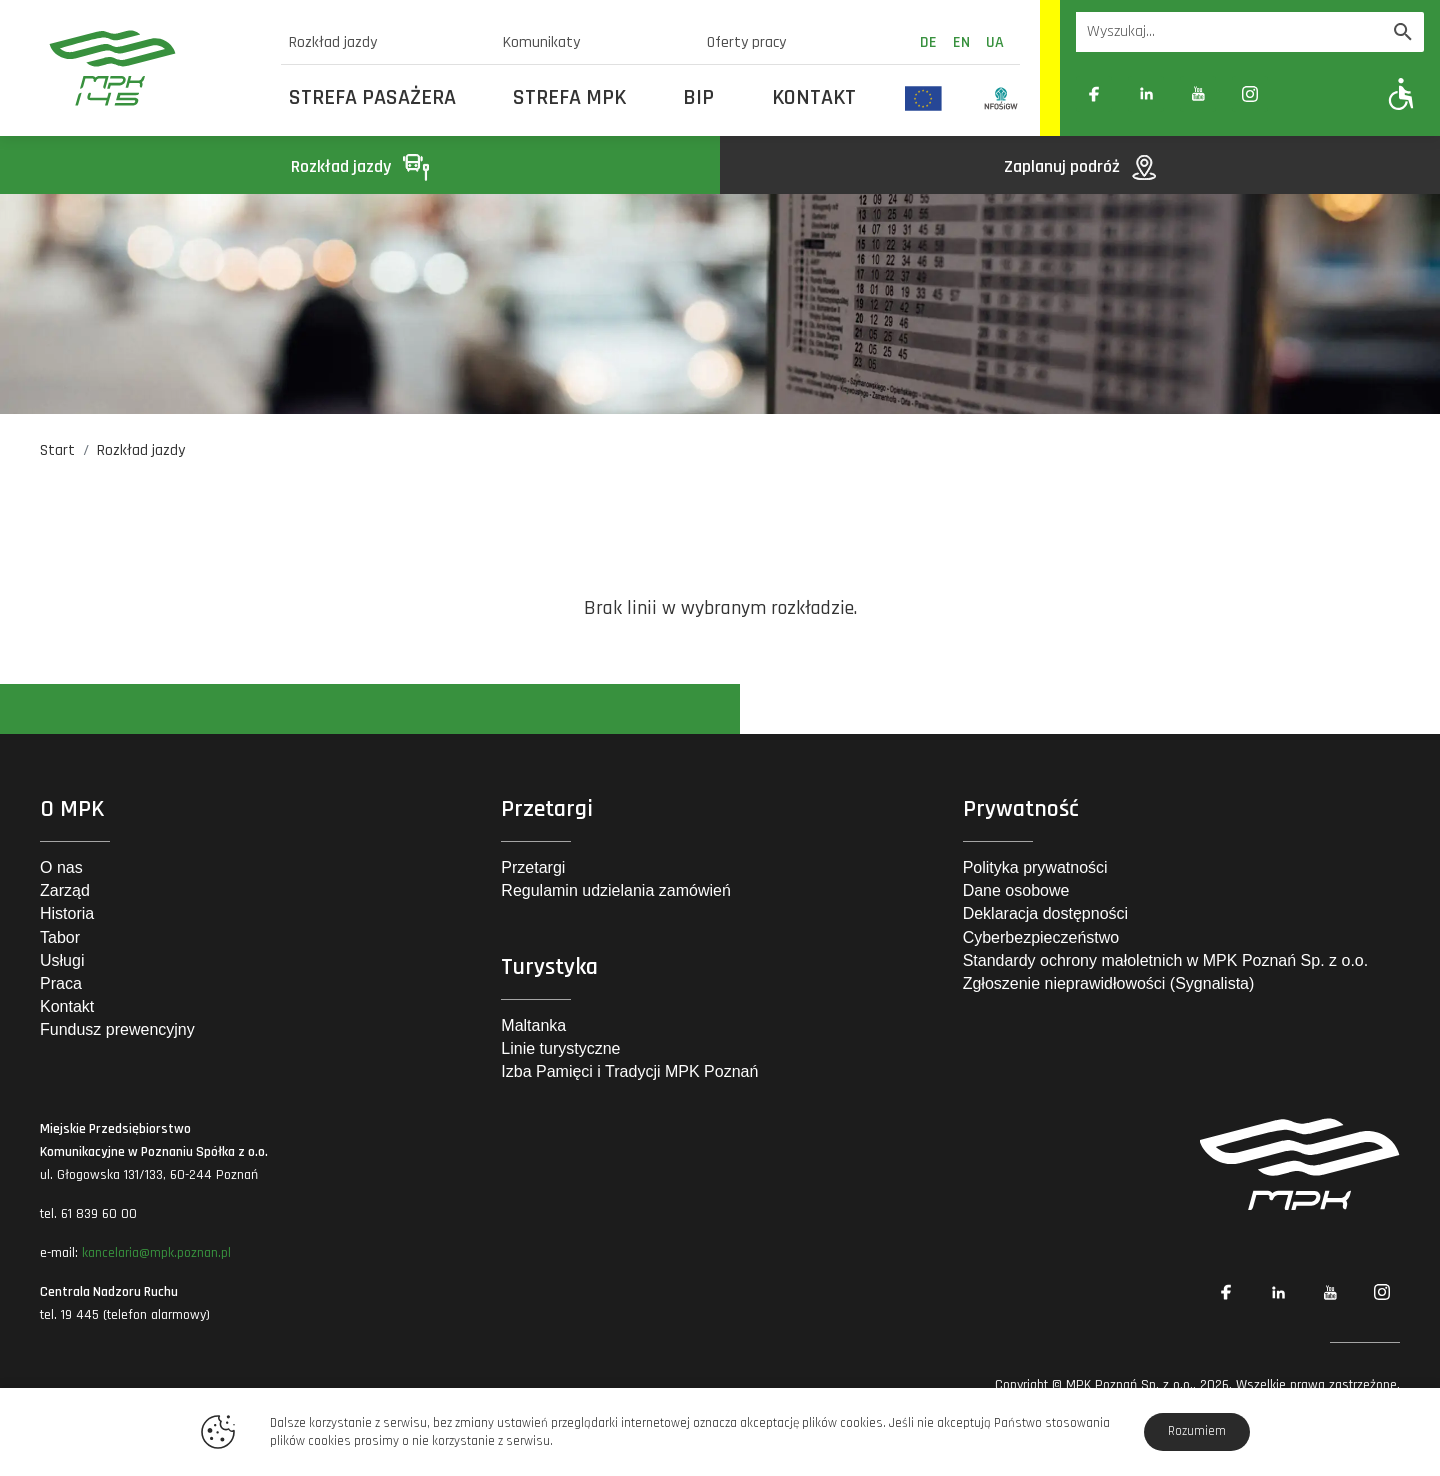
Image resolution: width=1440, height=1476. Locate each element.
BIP (698, 98)
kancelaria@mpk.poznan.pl (156, 1253)
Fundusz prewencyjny (117, 1029)
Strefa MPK (569, 98)
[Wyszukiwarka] (1229, 32)
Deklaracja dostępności (1045, 913)
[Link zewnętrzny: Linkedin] (1146, 94)
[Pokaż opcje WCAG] (1401, 93)
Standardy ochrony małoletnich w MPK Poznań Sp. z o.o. (1166, 960)
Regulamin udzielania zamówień (615, 890)
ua (995, 42)
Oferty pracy (746, 42)
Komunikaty (541, 42)
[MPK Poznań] (152, 68)
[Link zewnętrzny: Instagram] (1250, 94)
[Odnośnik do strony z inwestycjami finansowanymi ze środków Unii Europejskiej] (923, 98)
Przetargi (533, 867)
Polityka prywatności (1035, 867)
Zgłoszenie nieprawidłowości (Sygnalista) (1109, 983)
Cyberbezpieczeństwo (1041, 937)
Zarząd (65, 890)
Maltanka (533, 1025)
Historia (67, 913)
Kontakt (814, 98)
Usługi (62, 960)
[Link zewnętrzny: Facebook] (1094, 94)
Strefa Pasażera (372, 98)
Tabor (60, 937)
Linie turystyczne (560, 1048)
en (961, 42)
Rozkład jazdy (333, 42)
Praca (61, 983)
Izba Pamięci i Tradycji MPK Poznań (629, 1071)
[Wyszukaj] (1403, 32)
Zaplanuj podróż (1080, 166)
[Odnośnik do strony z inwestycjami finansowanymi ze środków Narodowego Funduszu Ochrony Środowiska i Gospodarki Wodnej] (1001, 98)
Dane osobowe (1016, 890)
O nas (61, 867)
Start (57, 450)
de (928, 42)
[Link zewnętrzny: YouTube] (1198, 94)
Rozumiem (1197, 1431)
